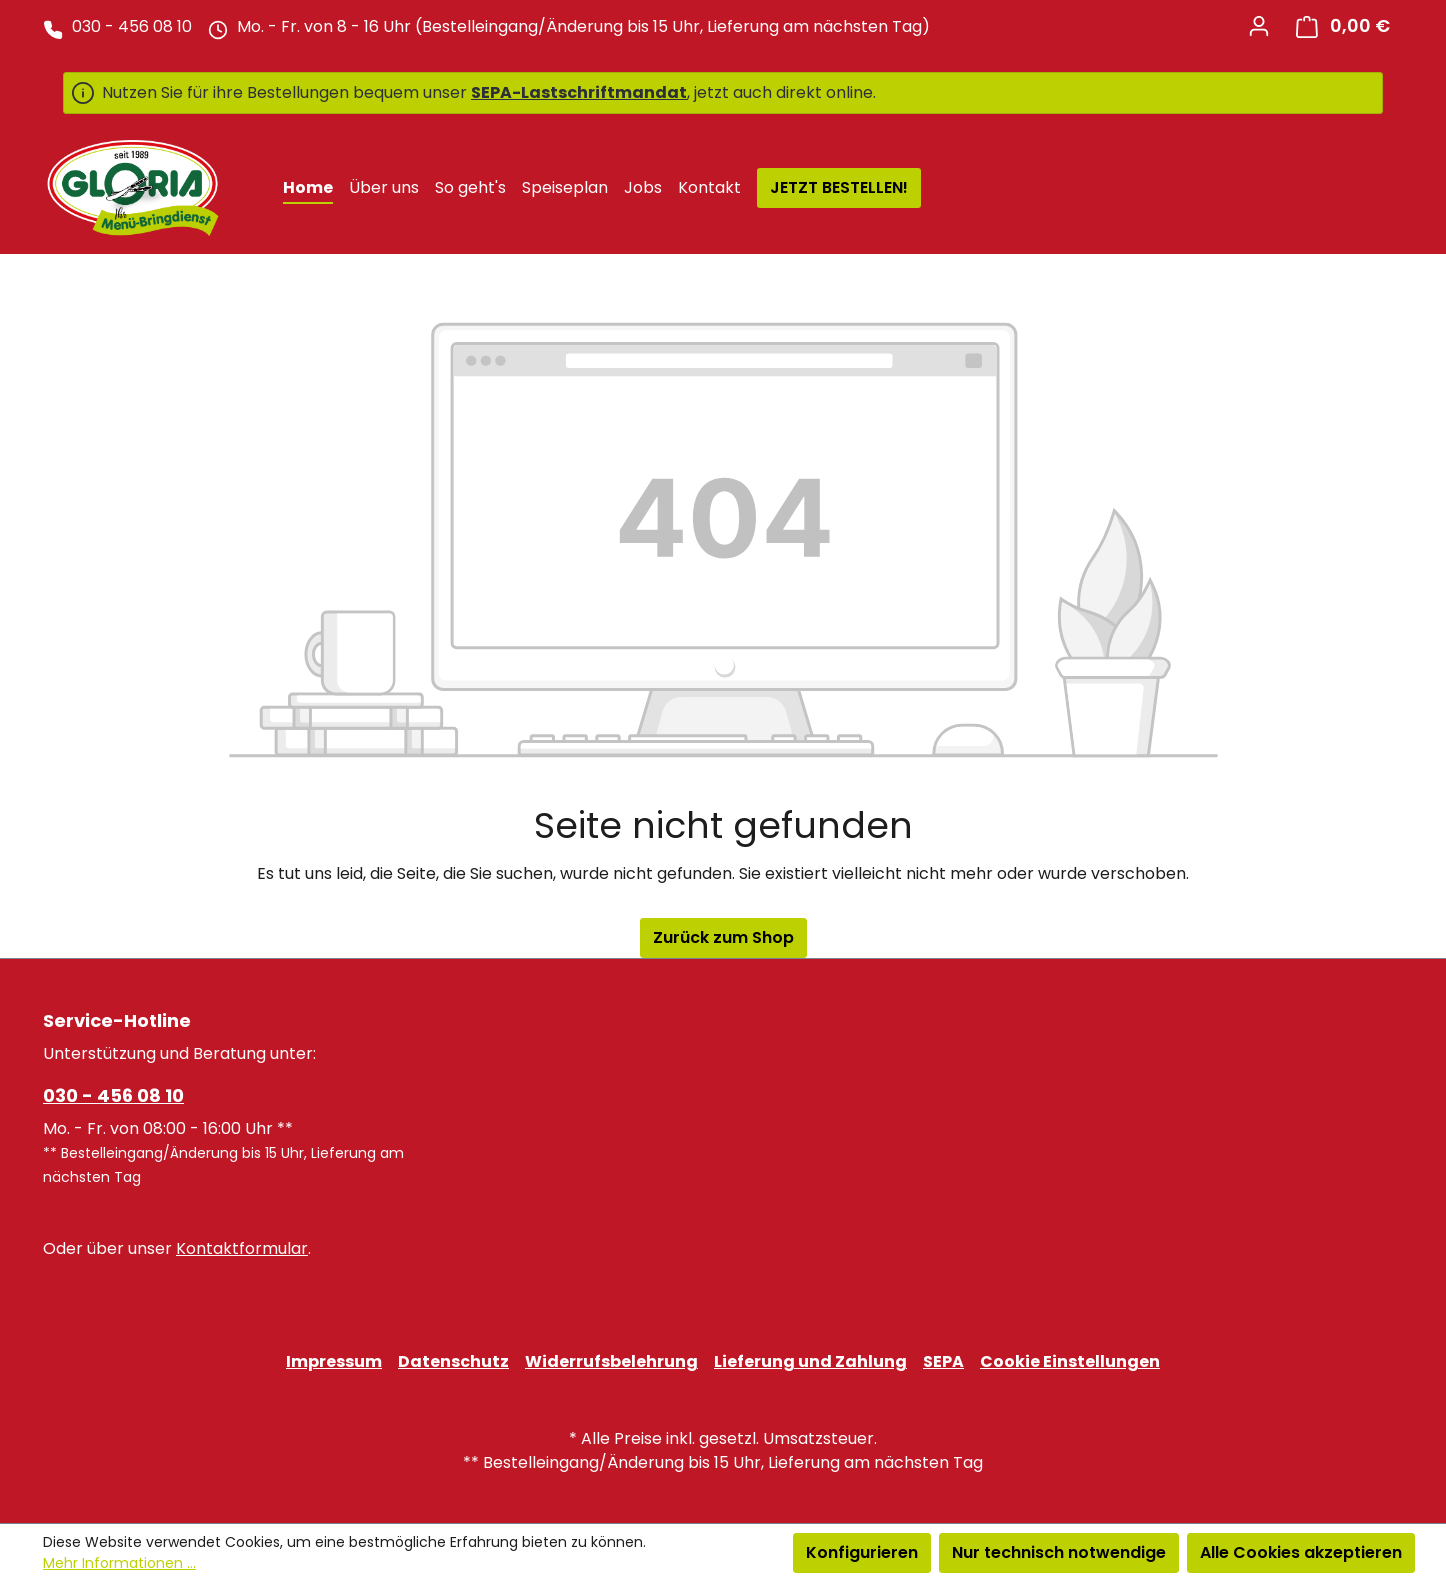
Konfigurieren (862, 1552)
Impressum (334, 1361)
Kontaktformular (242, 1248)
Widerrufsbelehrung (611, 1361)
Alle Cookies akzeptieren (1301, 1552)
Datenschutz (453, 1361)
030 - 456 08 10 (113, 1095)
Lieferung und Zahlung (810, 1361)
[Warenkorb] (1343, 26)
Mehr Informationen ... (119, 1563)
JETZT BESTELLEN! (839, 187)
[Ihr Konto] (1259, 26)
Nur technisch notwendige (1059, 1552)
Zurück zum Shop (723, 937)
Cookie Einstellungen (1070, 1361)
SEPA (943, 1361)
